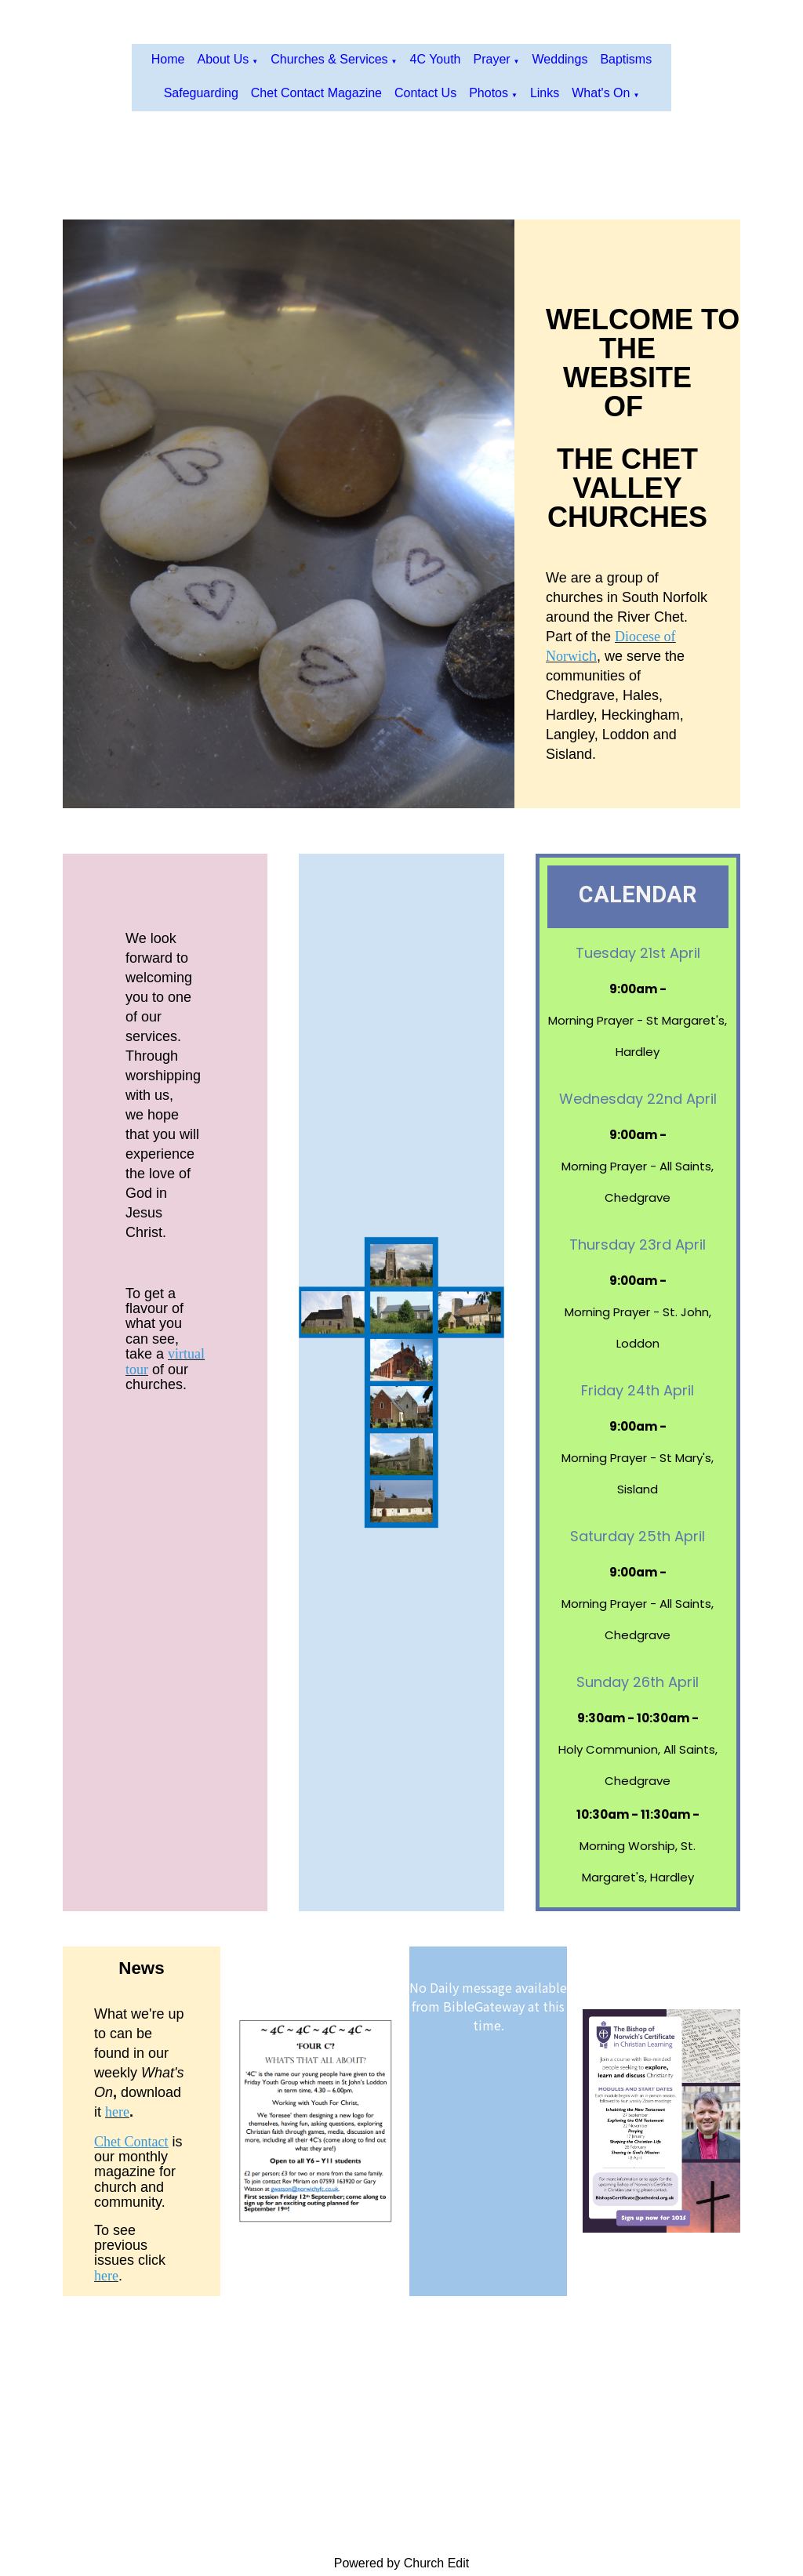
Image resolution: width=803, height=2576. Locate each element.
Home (168, 59)
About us (223, 59)
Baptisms (626, 59)
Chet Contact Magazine (316, 93)
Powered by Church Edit (402, 2563)
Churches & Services (329, 59)
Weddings (560, 59)
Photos (488, 93)
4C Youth (435, 59)
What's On (601, 93)
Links (544, 93)
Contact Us (425, 93)
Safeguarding (201, 93)
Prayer (491, 59)
